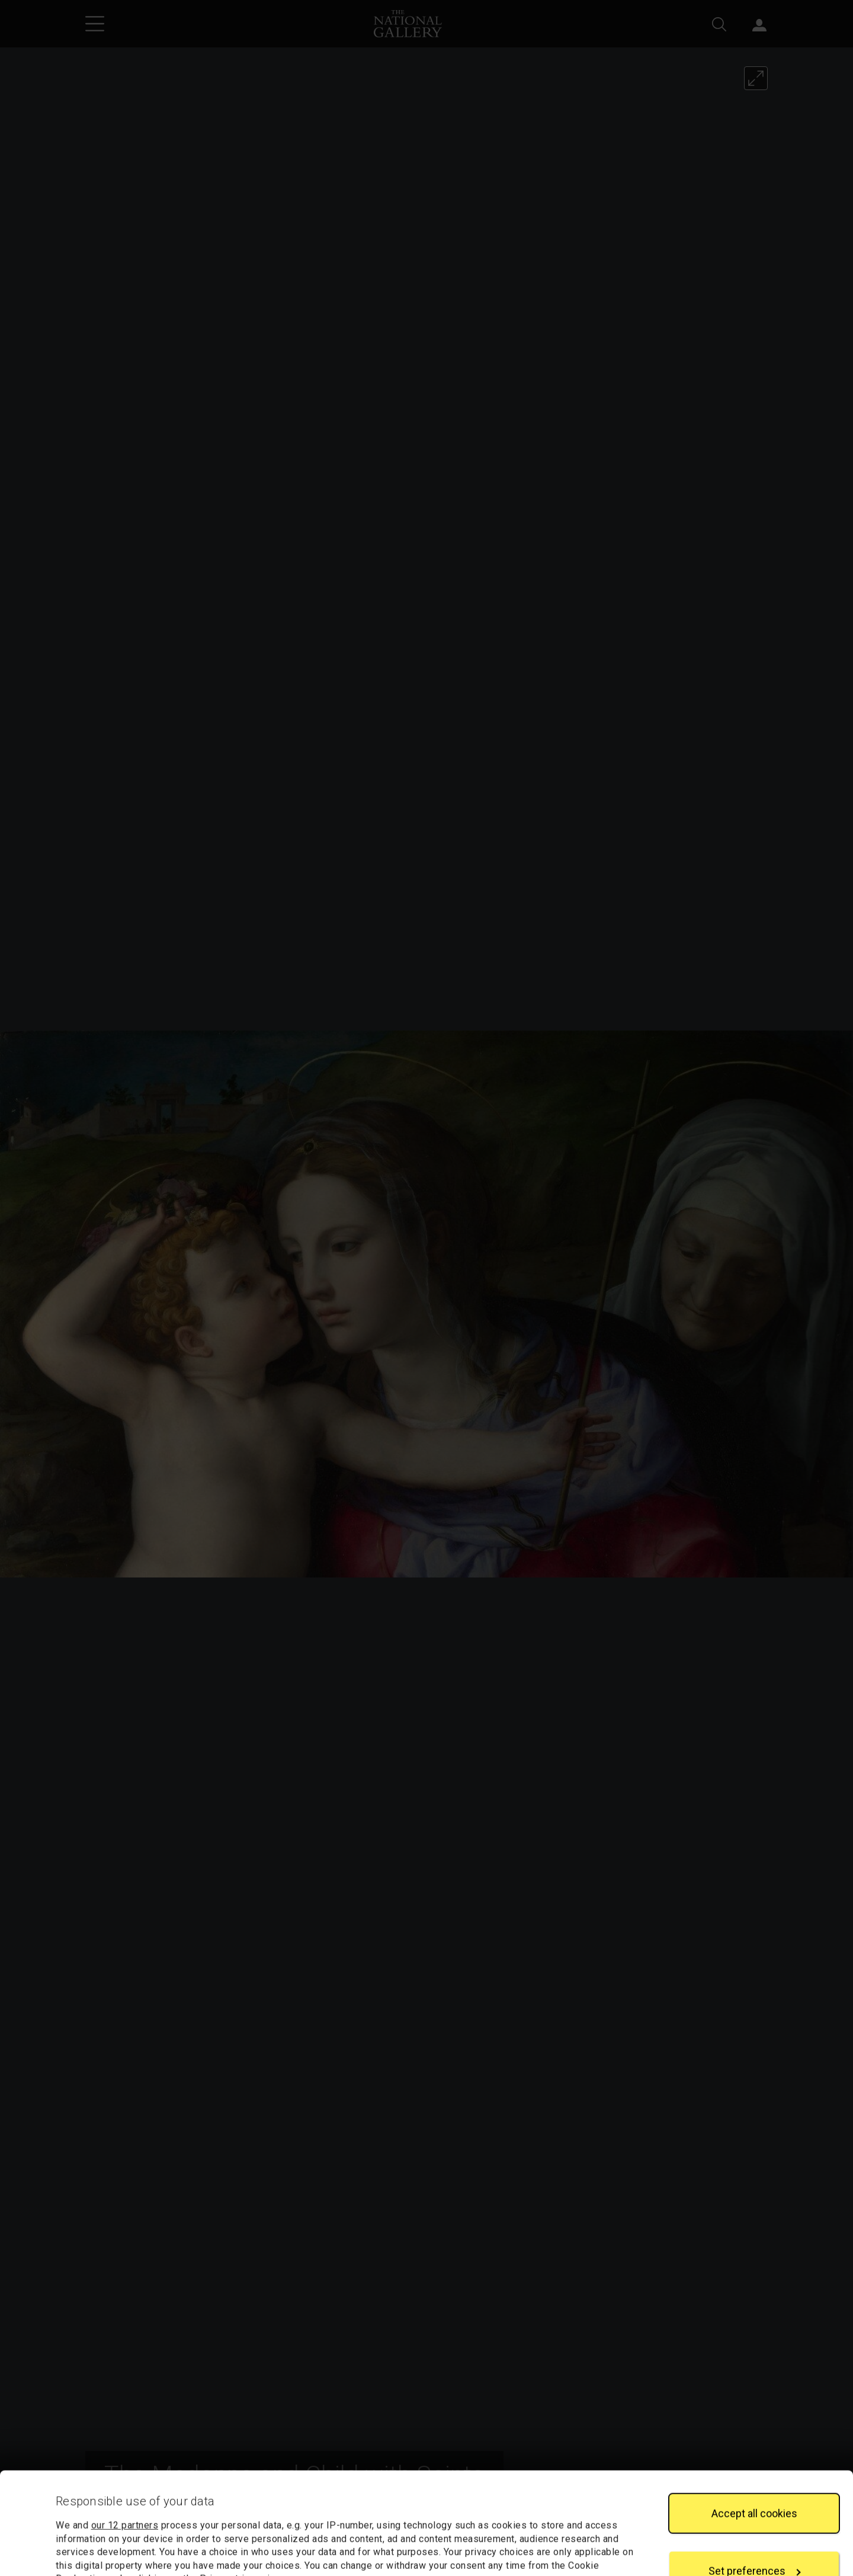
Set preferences (754, 2475)
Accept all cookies (754, 2417)
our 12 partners (125, 2430)
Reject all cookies (754, 2533)
